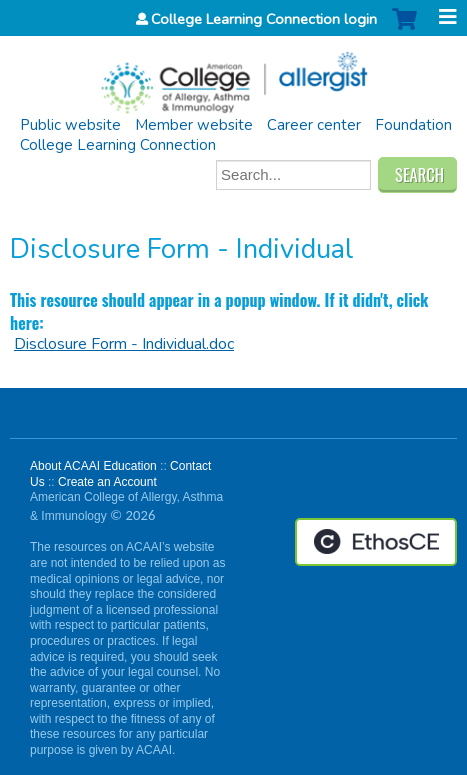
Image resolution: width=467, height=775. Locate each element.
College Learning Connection (118, 145)
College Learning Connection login (264, 19)
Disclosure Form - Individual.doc (124, 344)
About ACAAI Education (93, 466)
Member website (194, 125)
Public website (70, 125)
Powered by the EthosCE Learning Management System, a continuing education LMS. (376, 542)
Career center (314, 125)
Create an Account (107, 482)
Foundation (413, 125)
